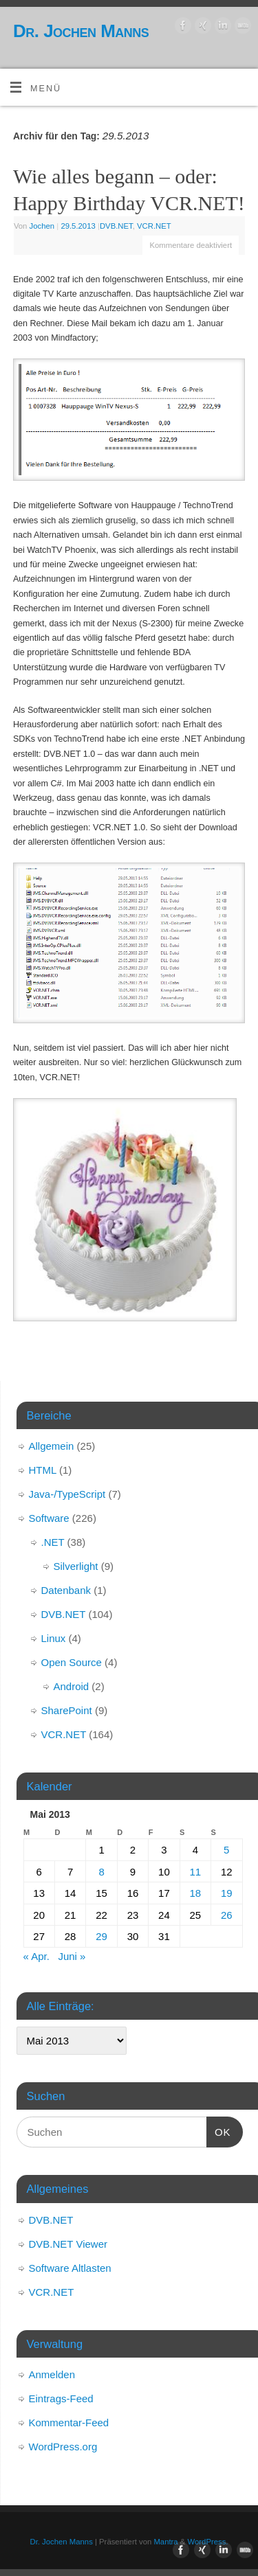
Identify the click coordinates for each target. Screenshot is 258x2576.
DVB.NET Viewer (68, 2244)
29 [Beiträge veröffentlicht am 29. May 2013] (101, 1936)
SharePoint (66, 1710)
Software (49, 1518)
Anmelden (52, 2374)
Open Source (71, 1662)
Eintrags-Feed (61, 2398)
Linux (53, 1638)
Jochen (42, 226)
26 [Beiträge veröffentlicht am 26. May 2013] (227, 1915)
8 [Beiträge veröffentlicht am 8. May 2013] (101, 1872)
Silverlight (76, 1566)
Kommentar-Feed (69, 2422)
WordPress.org (63, 2446)
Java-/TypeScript (67, 1494)
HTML (42, 1470)
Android (71, 1686)
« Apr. (36, 1956)
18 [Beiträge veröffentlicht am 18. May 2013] (195, 1893)
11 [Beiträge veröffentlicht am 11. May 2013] (195, 1872)
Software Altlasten (70, 2268)
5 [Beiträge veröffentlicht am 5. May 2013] (226, 1850)
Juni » (71, 1956)
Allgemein (51, 1446)
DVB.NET (116, 226)
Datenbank (66, 1590)
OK (218, 2130)
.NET (53, 1542)
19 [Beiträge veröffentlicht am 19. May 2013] (227, 1893)
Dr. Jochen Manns (81, 31)
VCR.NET (154, 226)
